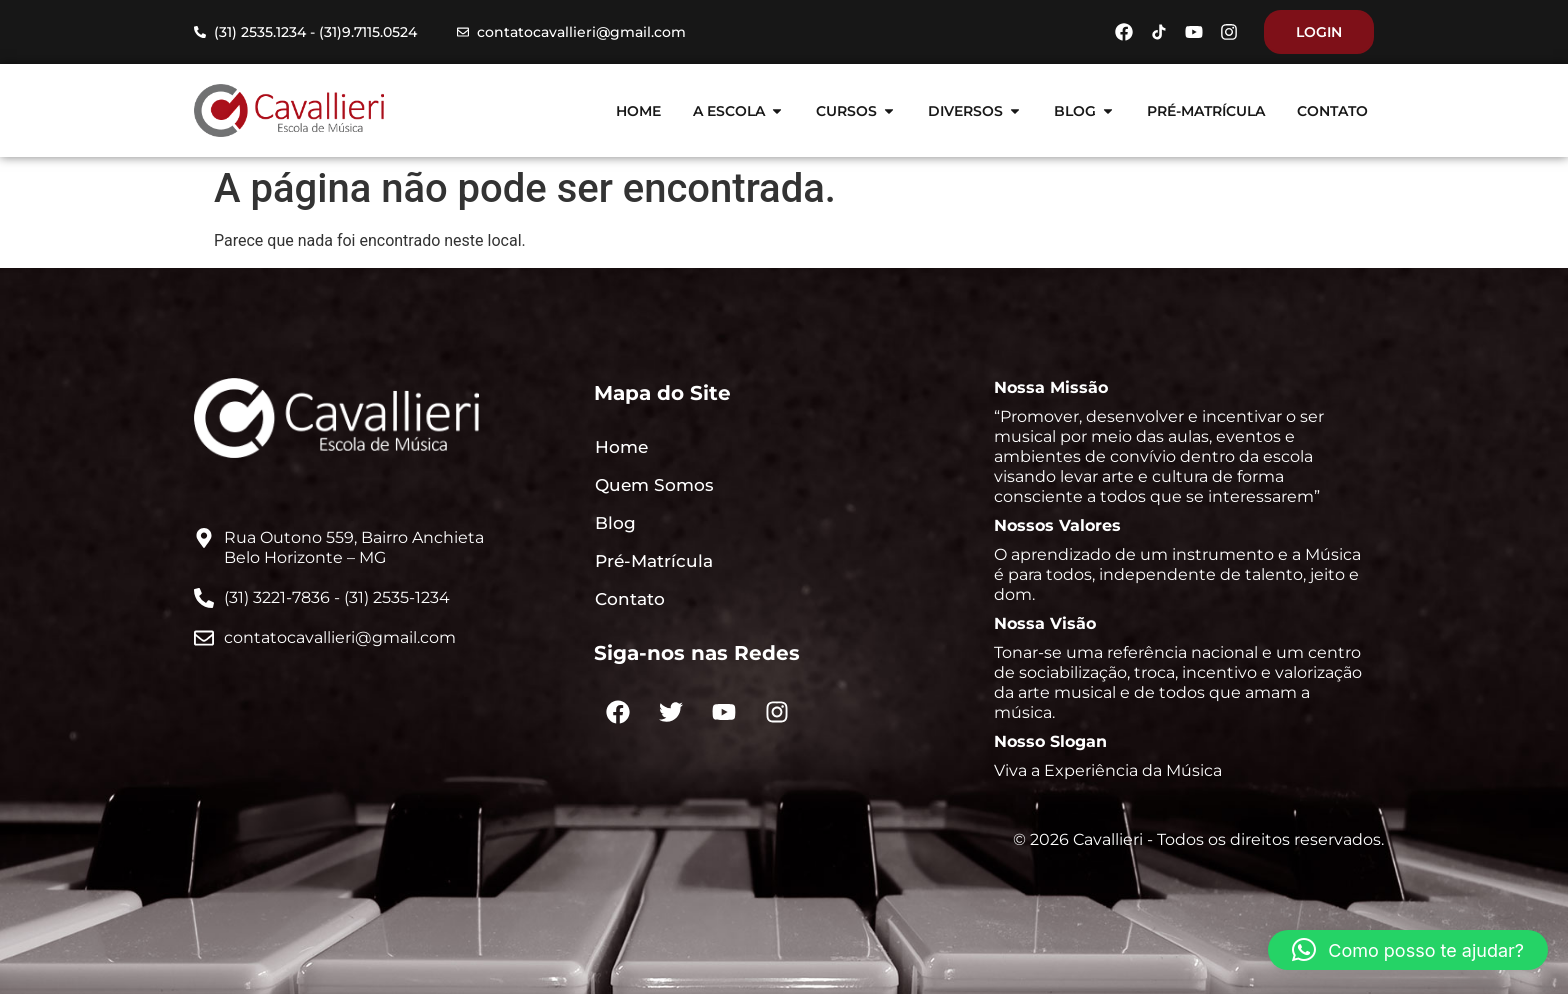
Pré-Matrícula (654, 561)
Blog (615, 523)
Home (621, 447)
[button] (1408, 950)
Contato (630, 599)
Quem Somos (654, 485)
